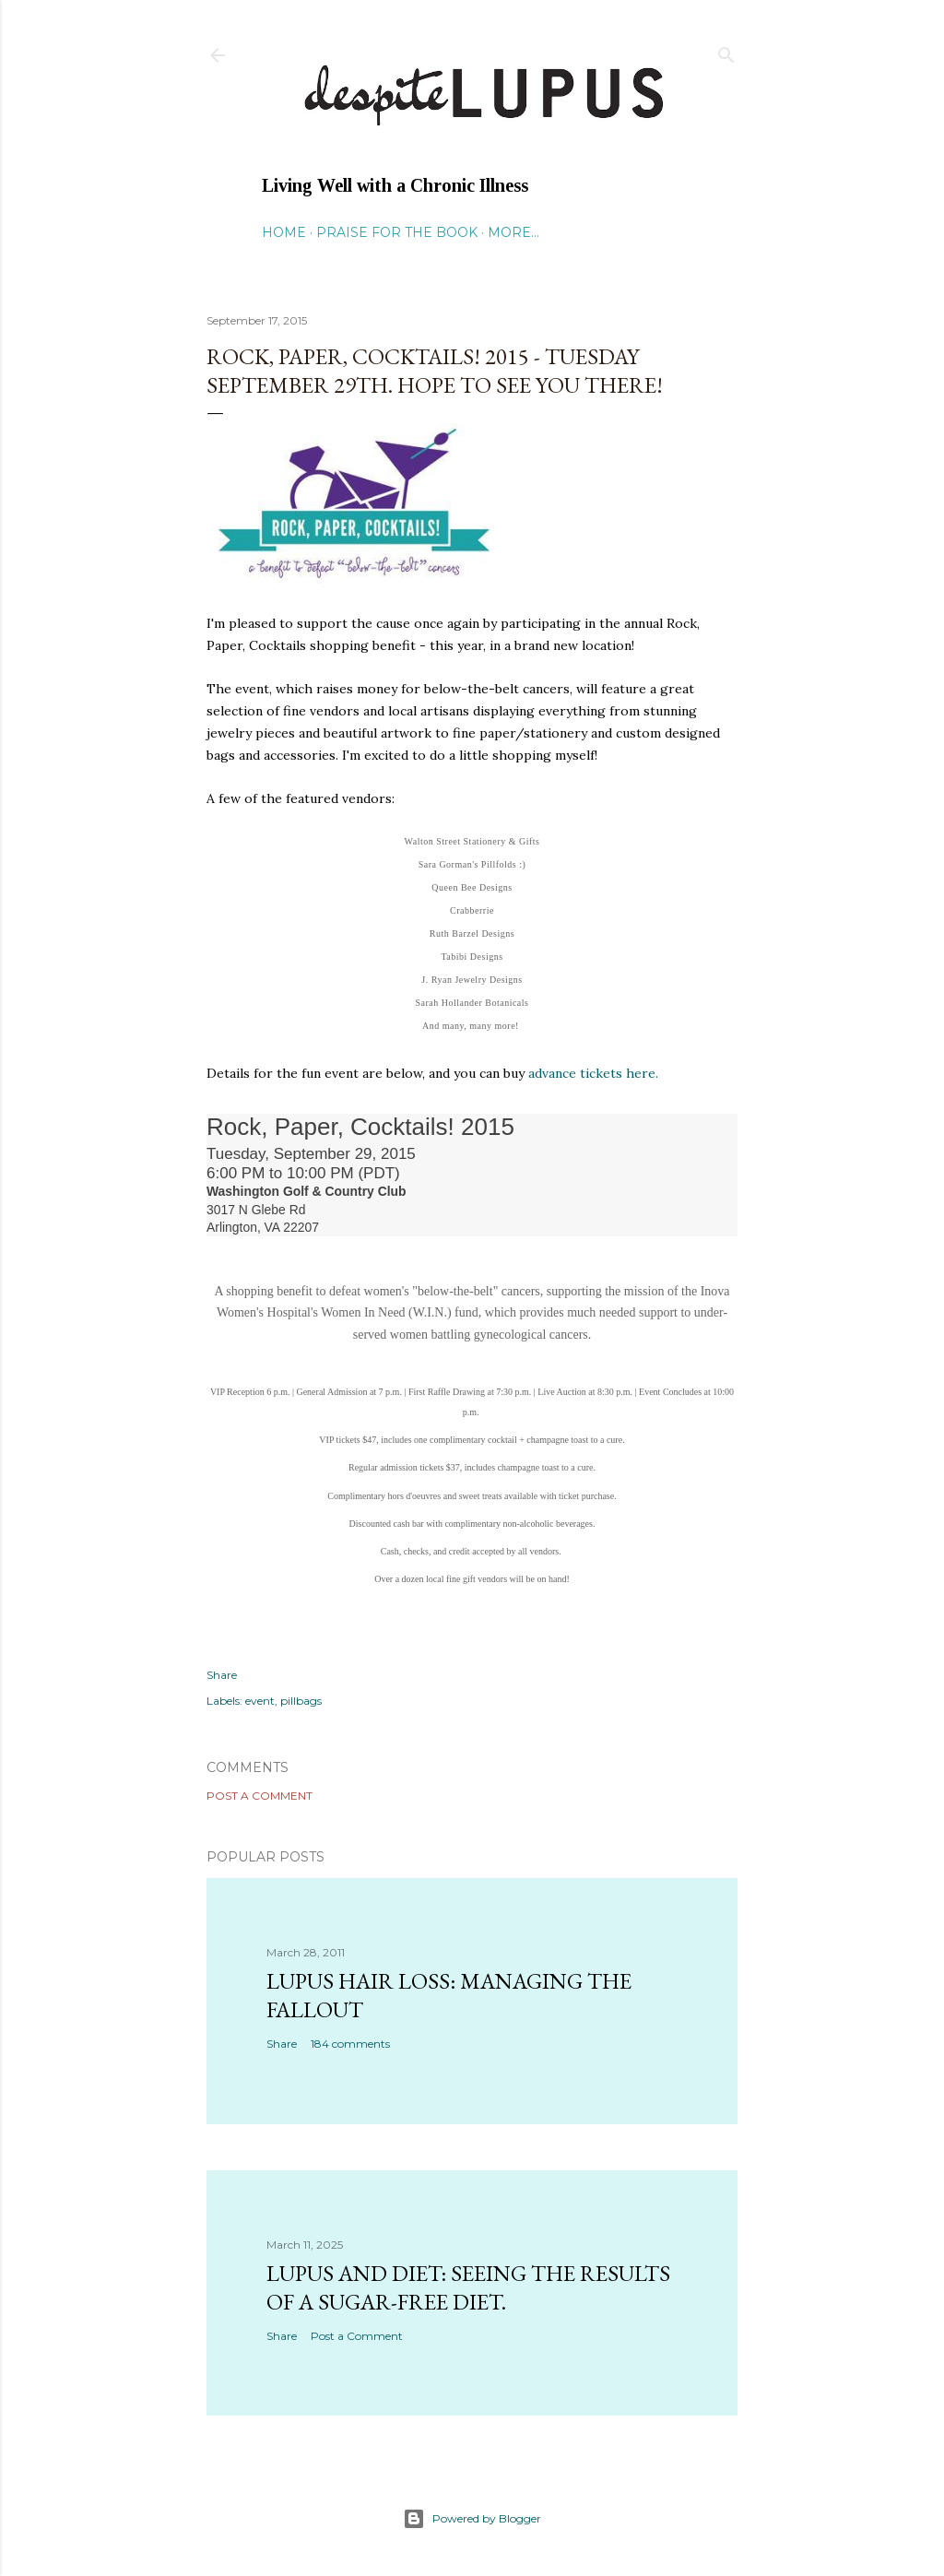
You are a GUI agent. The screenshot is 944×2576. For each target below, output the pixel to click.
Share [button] (221, 1675)
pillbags (301, 1700)
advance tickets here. (593, 1073)
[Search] (726, 51)
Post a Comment (259, 1795)
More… (513, 232)
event (260, 1700)
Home (284, 232)
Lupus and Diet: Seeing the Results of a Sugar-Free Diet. (468, 2287)
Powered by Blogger (472, 2519)
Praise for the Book (397, 232)
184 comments (350, 2043)
